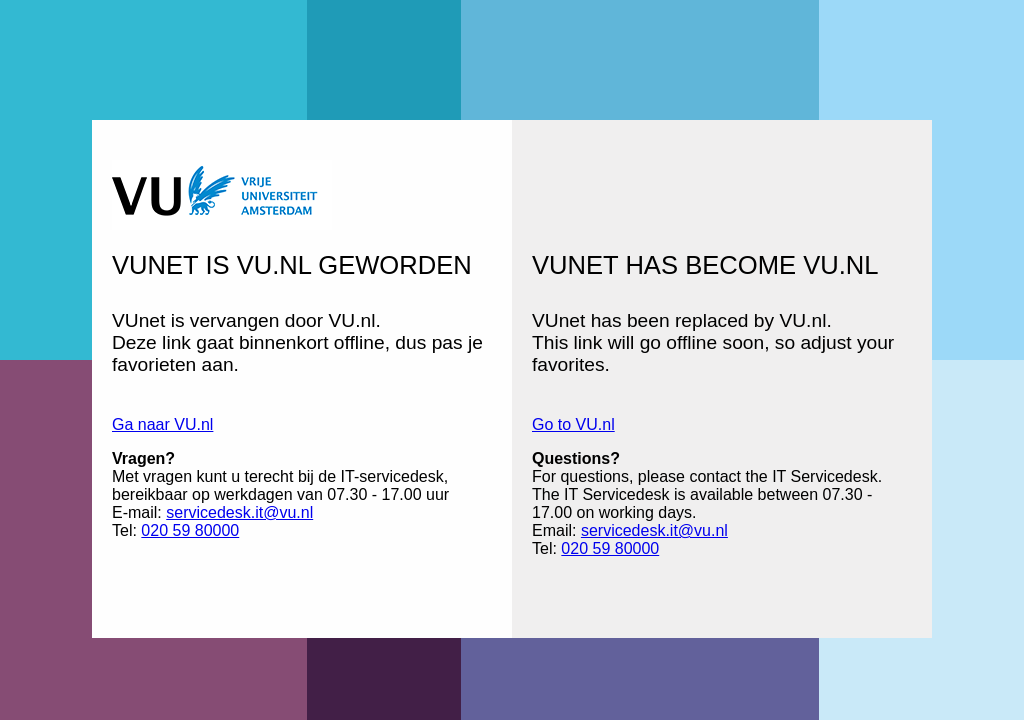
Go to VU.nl (573, 424)
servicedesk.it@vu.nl (239, 512)
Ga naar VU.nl (162, 424)
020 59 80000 (190, 530)
